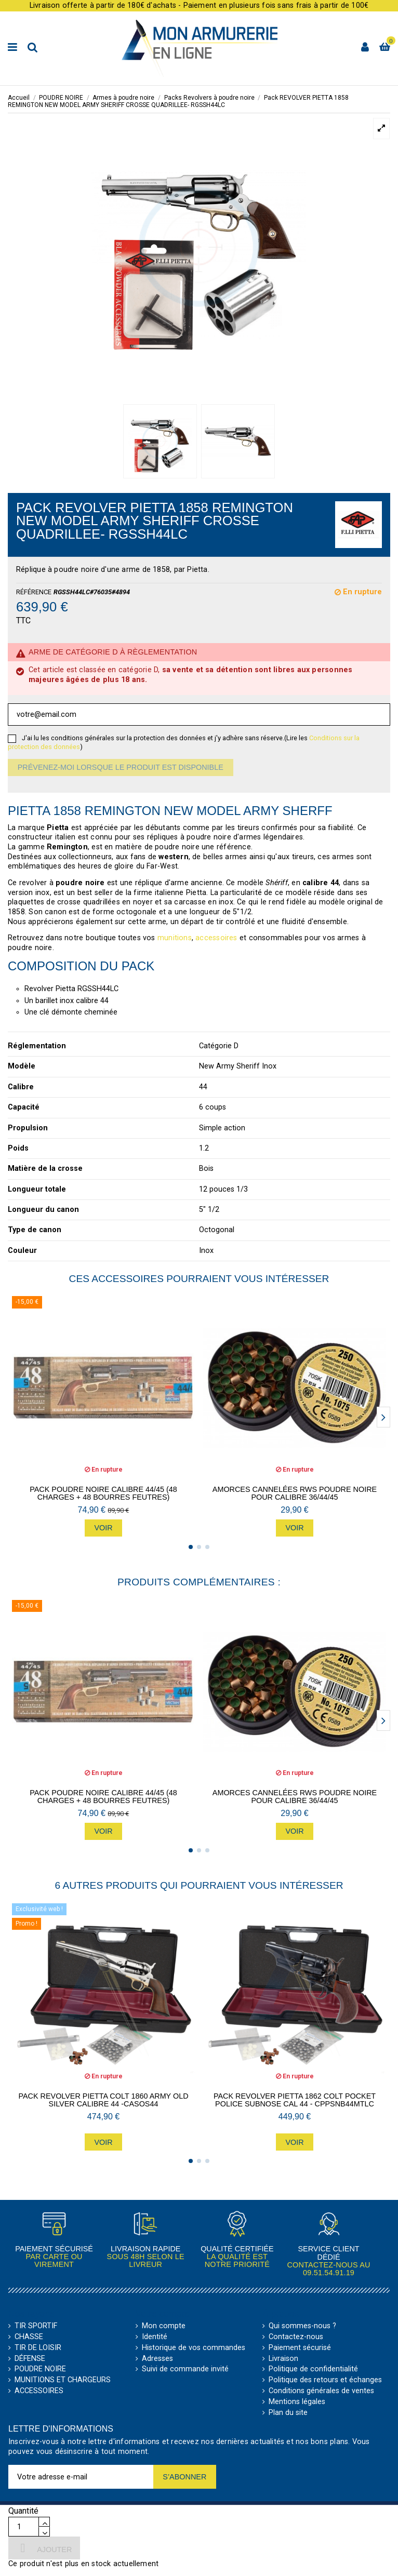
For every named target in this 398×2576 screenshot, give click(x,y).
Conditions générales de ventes (321, 2391)
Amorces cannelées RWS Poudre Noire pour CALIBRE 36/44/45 (295, 1493)
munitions (174, 937)
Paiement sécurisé (300, 2348)
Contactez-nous (296, 2337)
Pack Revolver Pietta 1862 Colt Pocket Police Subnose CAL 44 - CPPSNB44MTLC (295, 2099)
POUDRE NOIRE (40, 2369)
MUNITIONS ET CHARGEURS (63, 2380)
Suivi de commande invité (185, 2369)
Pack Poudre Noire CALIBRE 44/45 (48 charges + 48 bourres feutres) (103, 1493)
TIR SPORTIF (36, 2326)
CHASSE (29, 2337)
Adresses (157, 2359)
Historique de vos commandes (193, 2348)
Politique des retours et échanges (325, 2380)
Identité (154, 2337)
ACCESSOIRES (39, 2391)
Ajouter (44, 2548)
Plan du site (288, 2413)
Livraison (283, 2359)
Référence (33, 592)
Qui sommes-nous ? (302, 2326)
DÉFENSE (30, 2359)
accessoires (216, 937)
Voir (103, 1528)
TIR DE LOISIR (38, 2348)
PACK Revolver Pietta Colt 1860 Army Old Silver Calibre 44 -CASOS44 (103, 2099)
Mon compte (163, 2326)
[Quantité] (23, 2527)
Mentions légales (297, 2402)
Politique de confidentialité (313, 2369)
